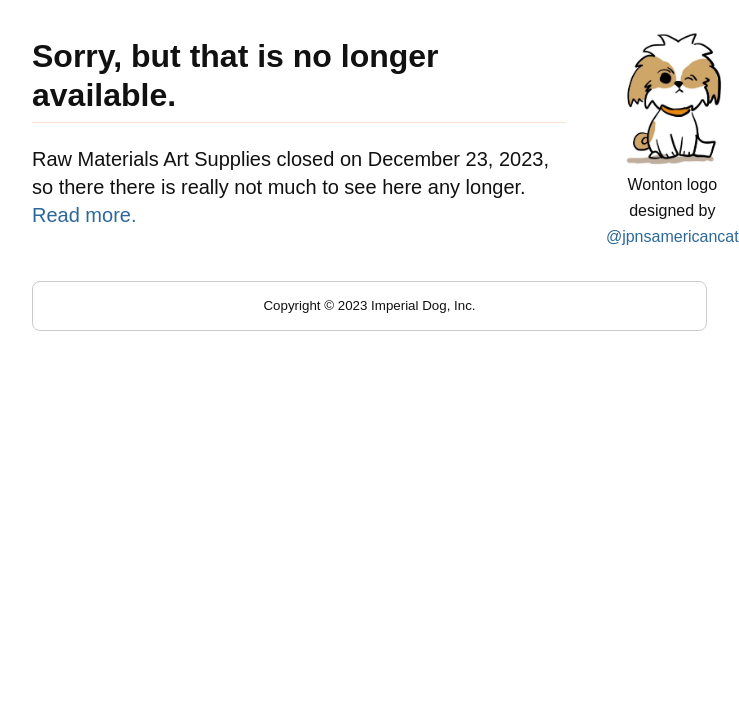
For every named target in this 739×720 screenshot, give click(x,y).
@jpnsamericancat (672, 236)
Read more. (84, 215)
